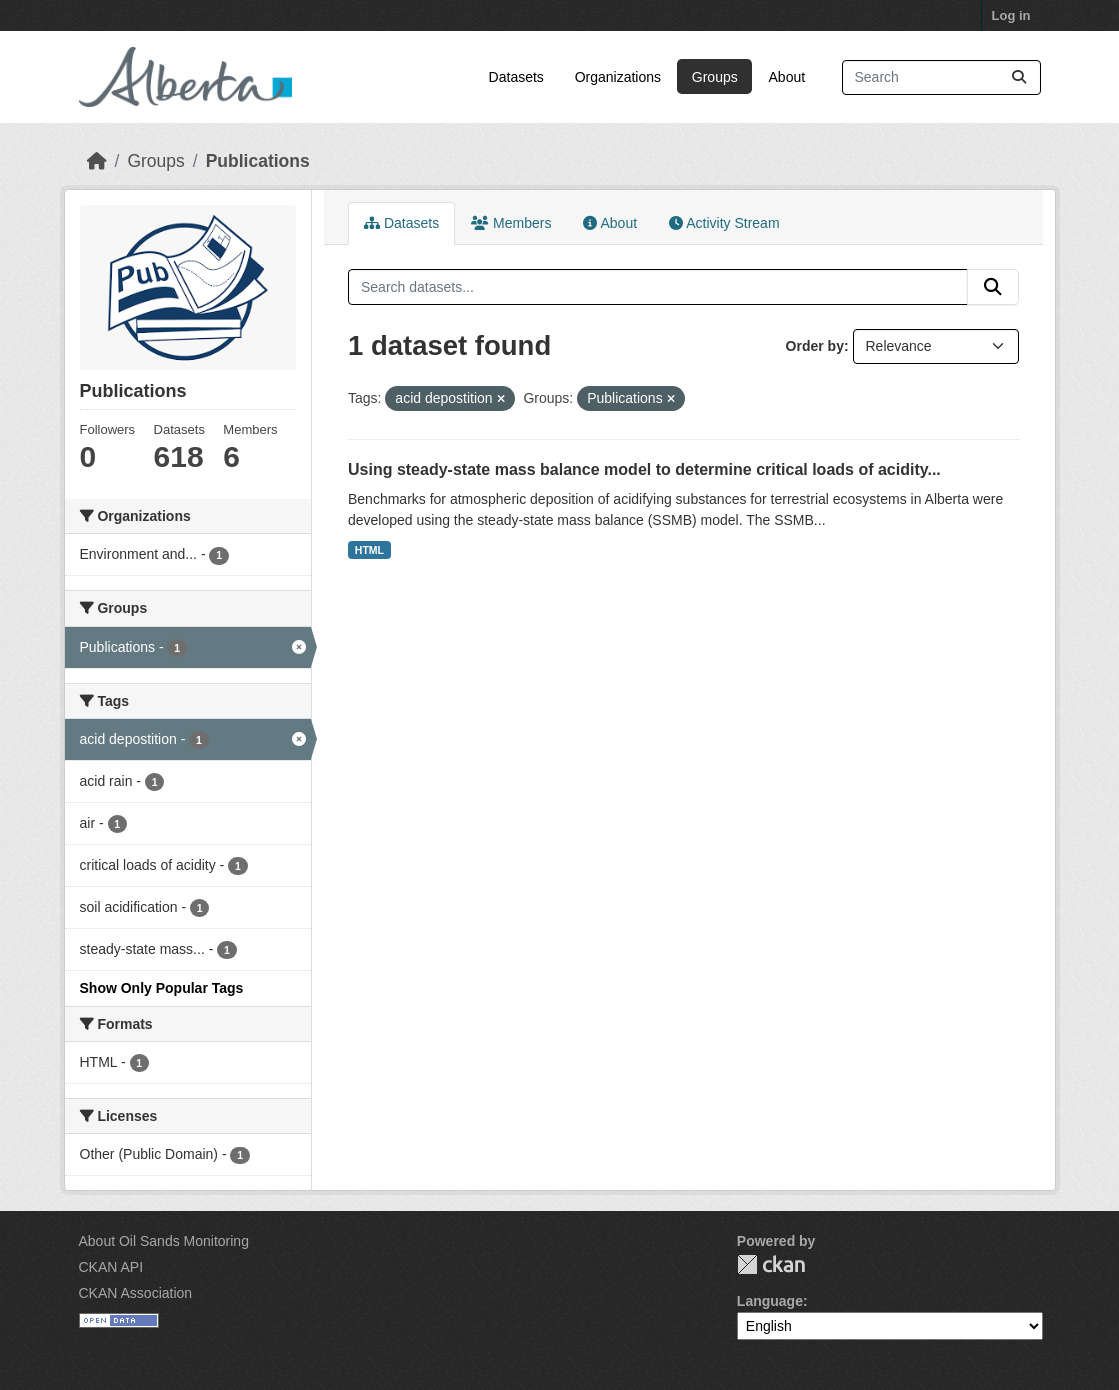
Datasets (516, 77)
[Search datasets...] (941, 77)
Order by (815, 346)
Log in (1011, 15)
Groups (715, 77)
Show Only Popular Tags (162, 988)
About (787, 77)
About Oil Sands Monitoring (164, 1241)
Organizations (618, 77)
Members (511, 223)
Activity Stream (724, 223)
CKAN (771, 1264)
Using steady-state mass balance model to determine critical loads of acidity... (644, 469)
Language (770, 1301)
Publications (258, 161)
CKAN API (111, 1267)
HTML (369, 550)
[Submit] (1019, 77)
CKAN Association (136, 1293)
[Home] (97, 161)
